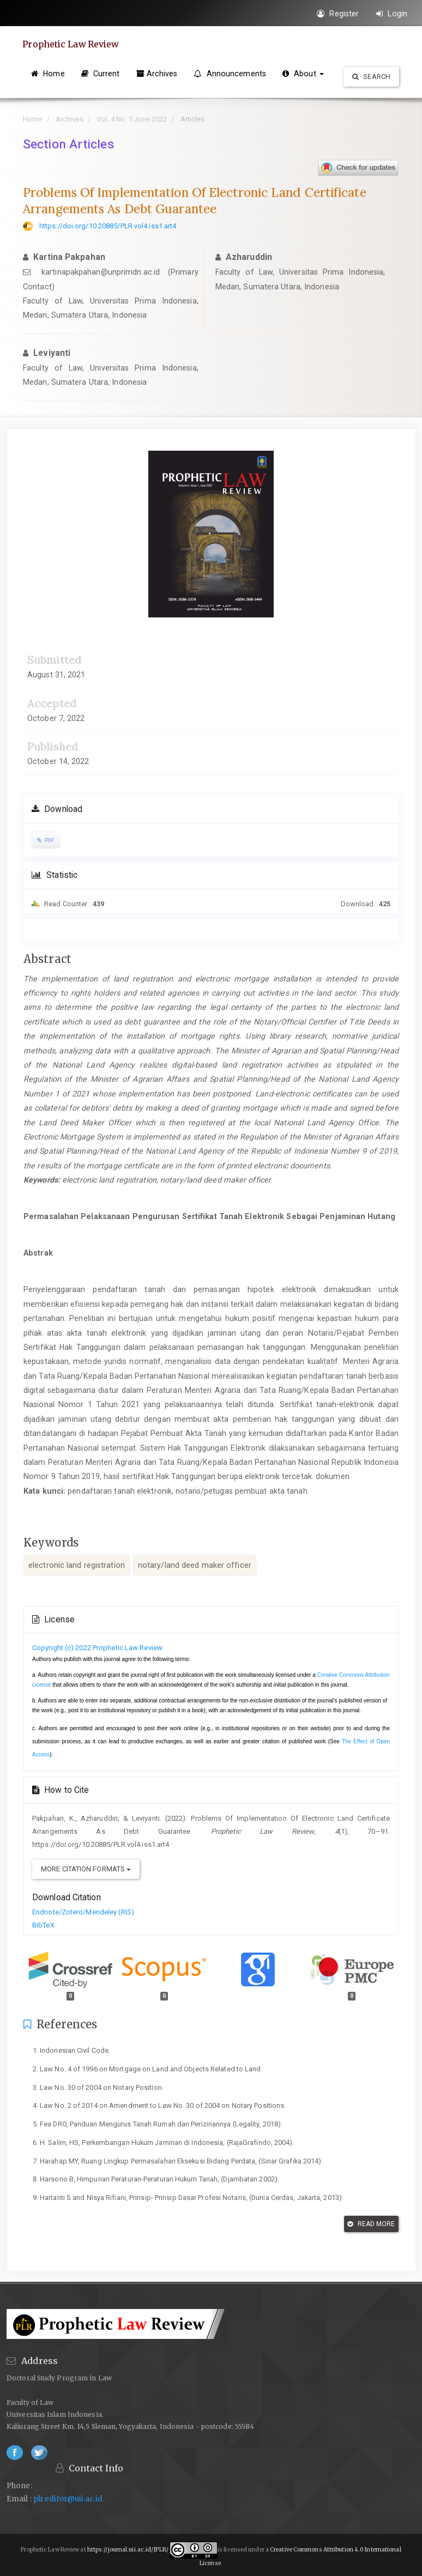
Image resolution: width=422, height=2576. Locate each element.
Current (100, 73)
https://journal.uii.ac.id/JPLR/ (127, 2549)
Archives (157, 73)
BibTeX (43, 1925)
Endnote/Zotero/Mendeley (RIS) (83, 1912)
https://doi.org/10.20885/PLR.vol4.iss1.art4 (107, 226)
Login (391, 13)
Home (48, 73)
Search (371, 76)
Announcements (230, 73)
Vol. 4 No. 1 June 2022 (132, 119)
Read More (371, 2224)
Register (338, 13)
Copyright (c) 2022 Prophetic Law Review (97, 1648)
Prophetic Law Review (72, 44)
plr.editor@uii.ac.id (68, 2499)
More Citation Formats (86, 1869)
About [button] (303, 73)
